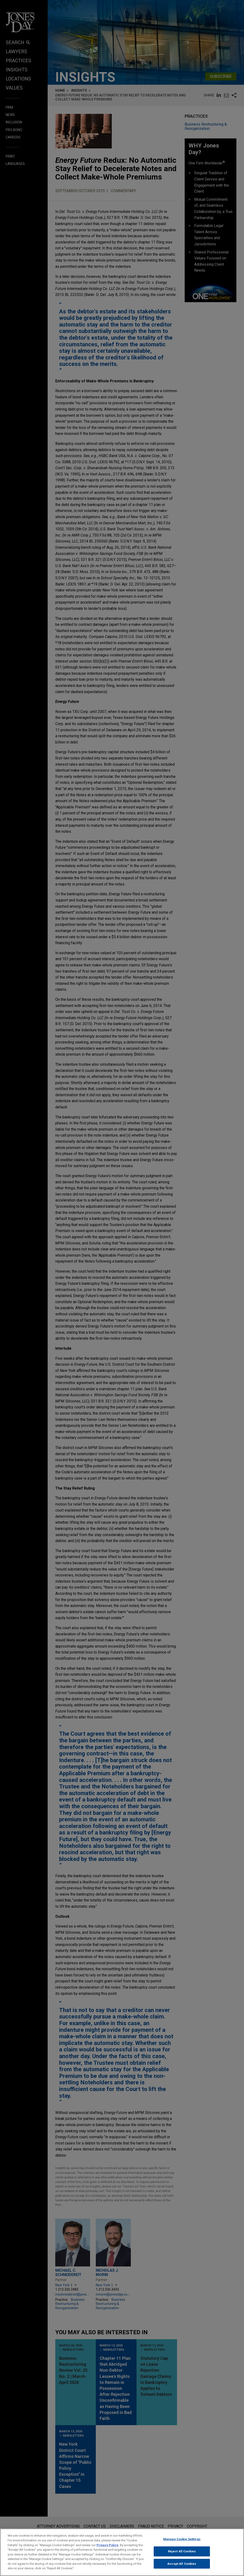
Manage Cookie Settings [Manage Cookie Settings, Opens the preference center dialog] (181, 2543)
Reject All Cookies (182, 2555)
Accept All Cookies (181, 2568)
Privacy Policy (107, 2549)
